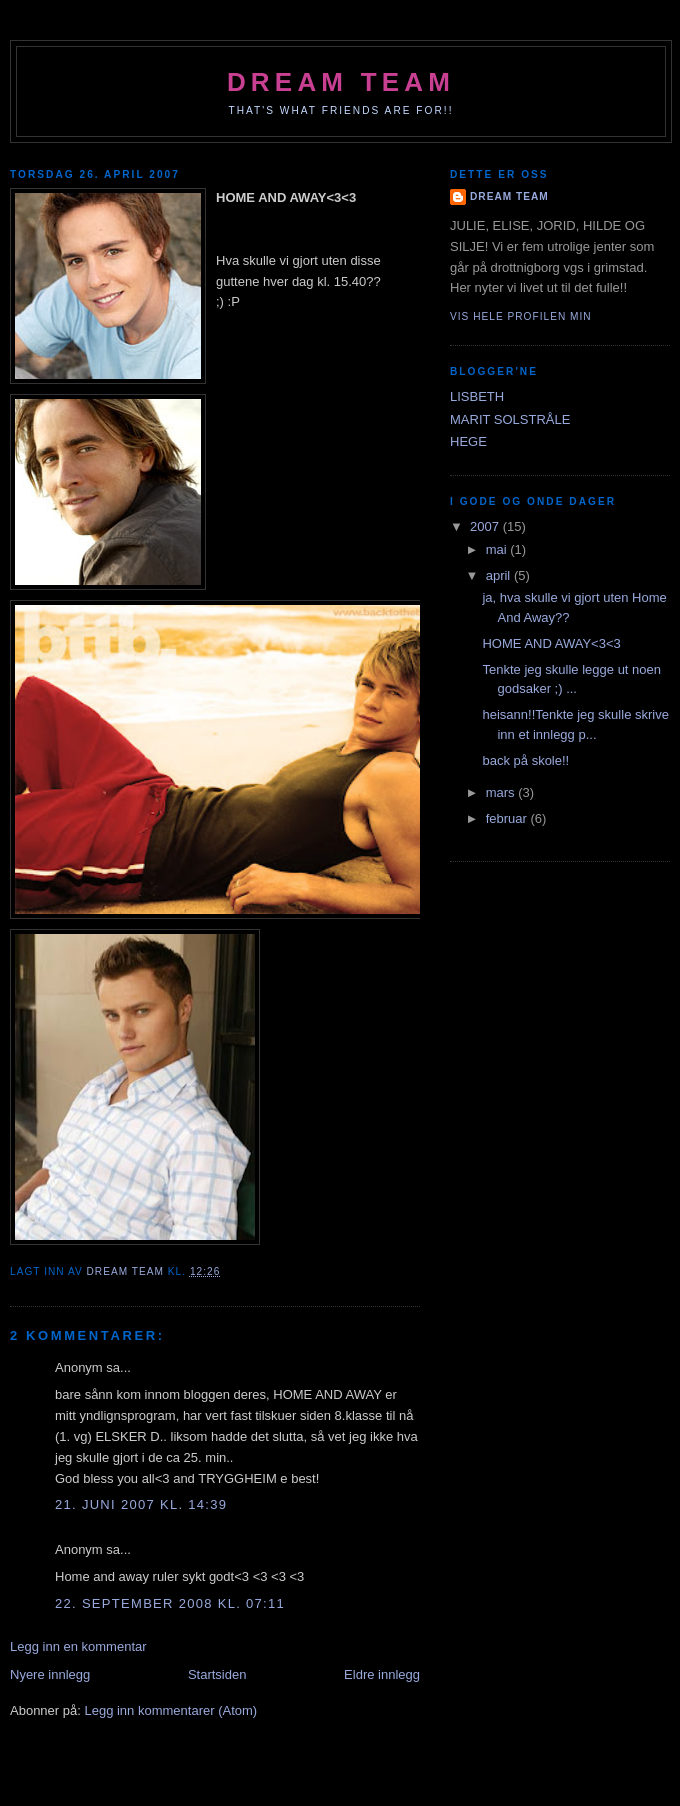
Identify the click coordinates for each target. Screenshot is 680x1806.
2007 (486, 526)
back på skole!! (525, 760)
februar (508, 818)
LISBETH (477, 396)
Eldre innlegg (382, 1674)
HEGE (468, 441)
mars (502, 792)
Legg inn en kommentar (78, 1646)
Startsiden (217, 1674)
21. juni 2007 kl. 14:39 (141, 1504)
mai (498, 549)
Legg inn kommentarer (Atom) (170, 1710)
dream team (341, 82)
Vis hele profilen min (521, 316)
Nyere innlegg (50, 1674)
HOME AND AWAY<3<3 (551, 643)
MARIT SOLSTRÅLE (510, 419)
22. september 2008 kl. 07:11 (170, 1603)
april (500, 575)
